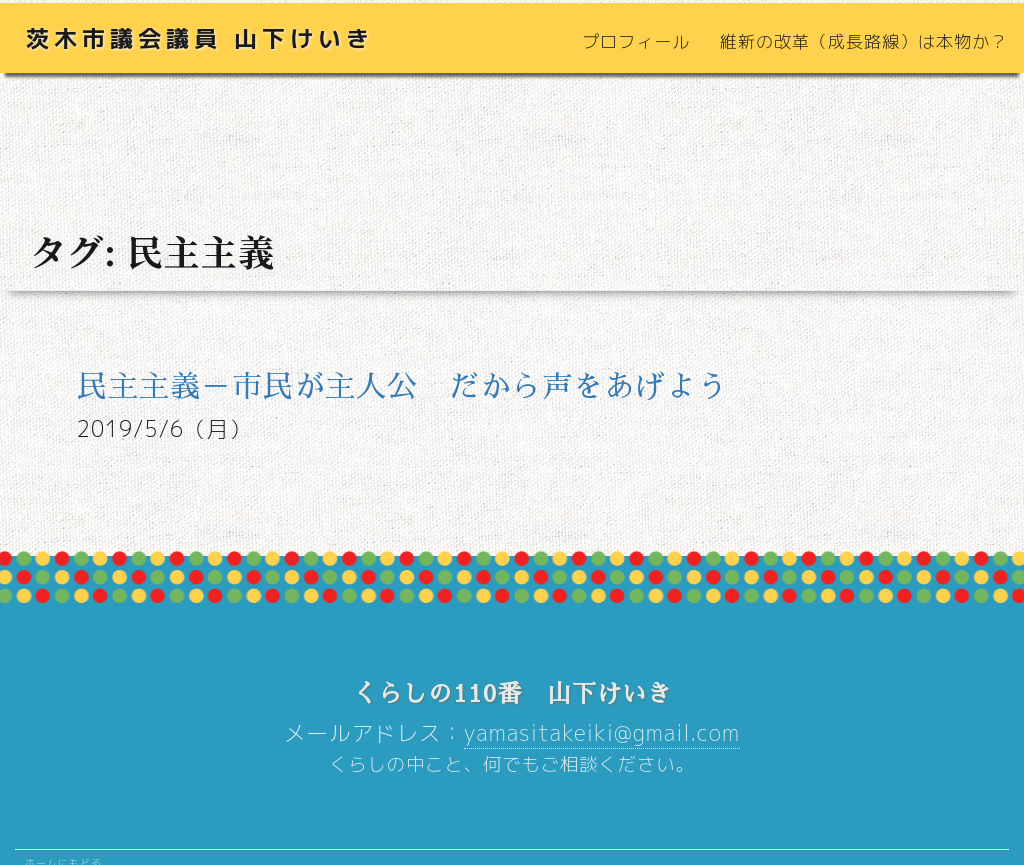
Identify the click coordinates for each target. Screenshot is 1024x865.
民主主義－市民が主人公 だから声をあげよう (402, 387)
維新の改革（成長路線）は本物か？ (864, 41)
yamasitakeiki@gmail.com (602, 733)
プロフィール (636, 41)
